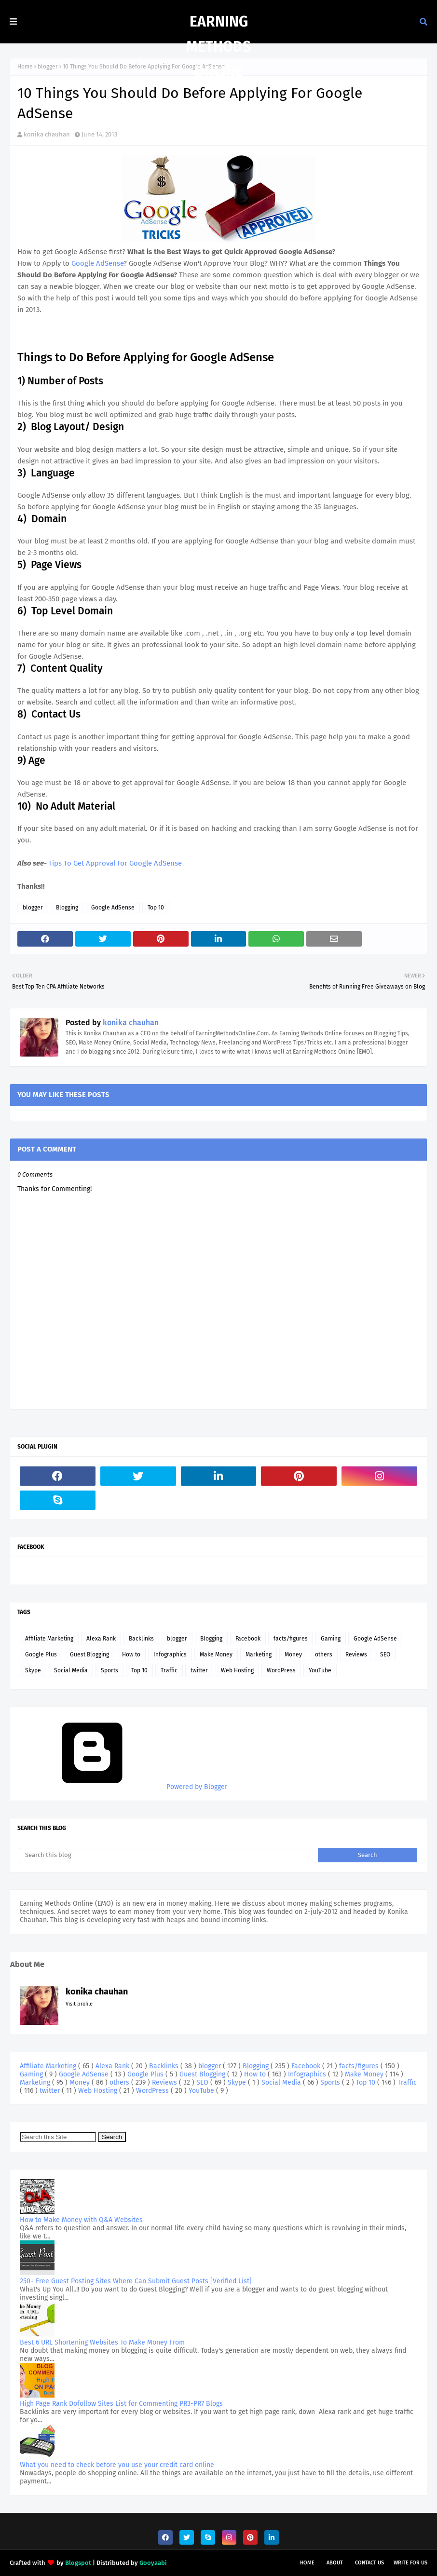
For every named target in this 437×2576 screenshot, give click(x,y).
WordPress (281, 1670)
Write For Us (410, 2563)
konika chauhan (47, 134)
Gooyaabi (153, 2562)
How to (131, 1654)
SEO (385, 1654)
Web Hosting (237, 1670)
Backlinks (141, 1638)
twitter (199, 1670)
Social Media (71, 1670)
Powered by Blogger (123, 1787)
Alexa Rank (101, 1638)
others (323, 1654)
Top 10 (156, 907)
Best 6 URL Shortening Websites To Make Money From (102, 2342)
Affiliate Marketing (49, 1638)
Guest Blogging (89, 1654)
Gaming (331, 1638)
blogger (48, 66)
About (335, 2563)
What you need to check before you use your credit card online (117, 2465)
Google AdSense (96, 263)
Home (25, 66)
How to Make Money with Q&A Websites (81, 2220)
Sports (109, 1670)
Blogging (67, 907)
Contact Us (369, 2563)
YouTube (320, 1670)
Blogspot (78, 2562)
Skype (33, 1670)
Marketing (259, 1654)
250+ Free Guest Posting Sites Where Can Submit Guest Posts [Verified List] (136, 2281)
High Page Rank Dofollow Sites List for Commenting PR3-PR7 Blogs (121, 2404)
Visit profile (79, 2004)
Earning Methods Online (218, 47)
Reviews (356, 1654)
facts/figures (290, 1638)
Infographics (170, 1654)
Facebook (247, 1638)
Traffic (169, 1670)
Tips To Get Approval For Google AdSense (115, 863)
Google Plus (41, 1654)
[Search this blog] (169, 1855)
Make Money (216, 1654)
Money (293, 1654)
